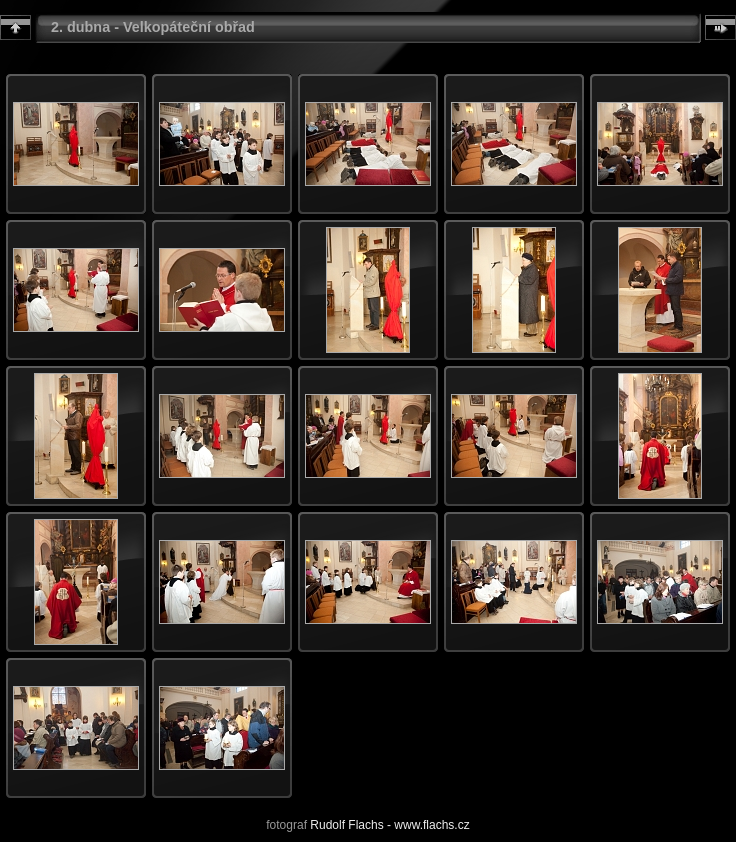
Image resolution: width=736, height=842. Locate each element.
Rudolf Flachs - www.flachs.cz (389, 825)
